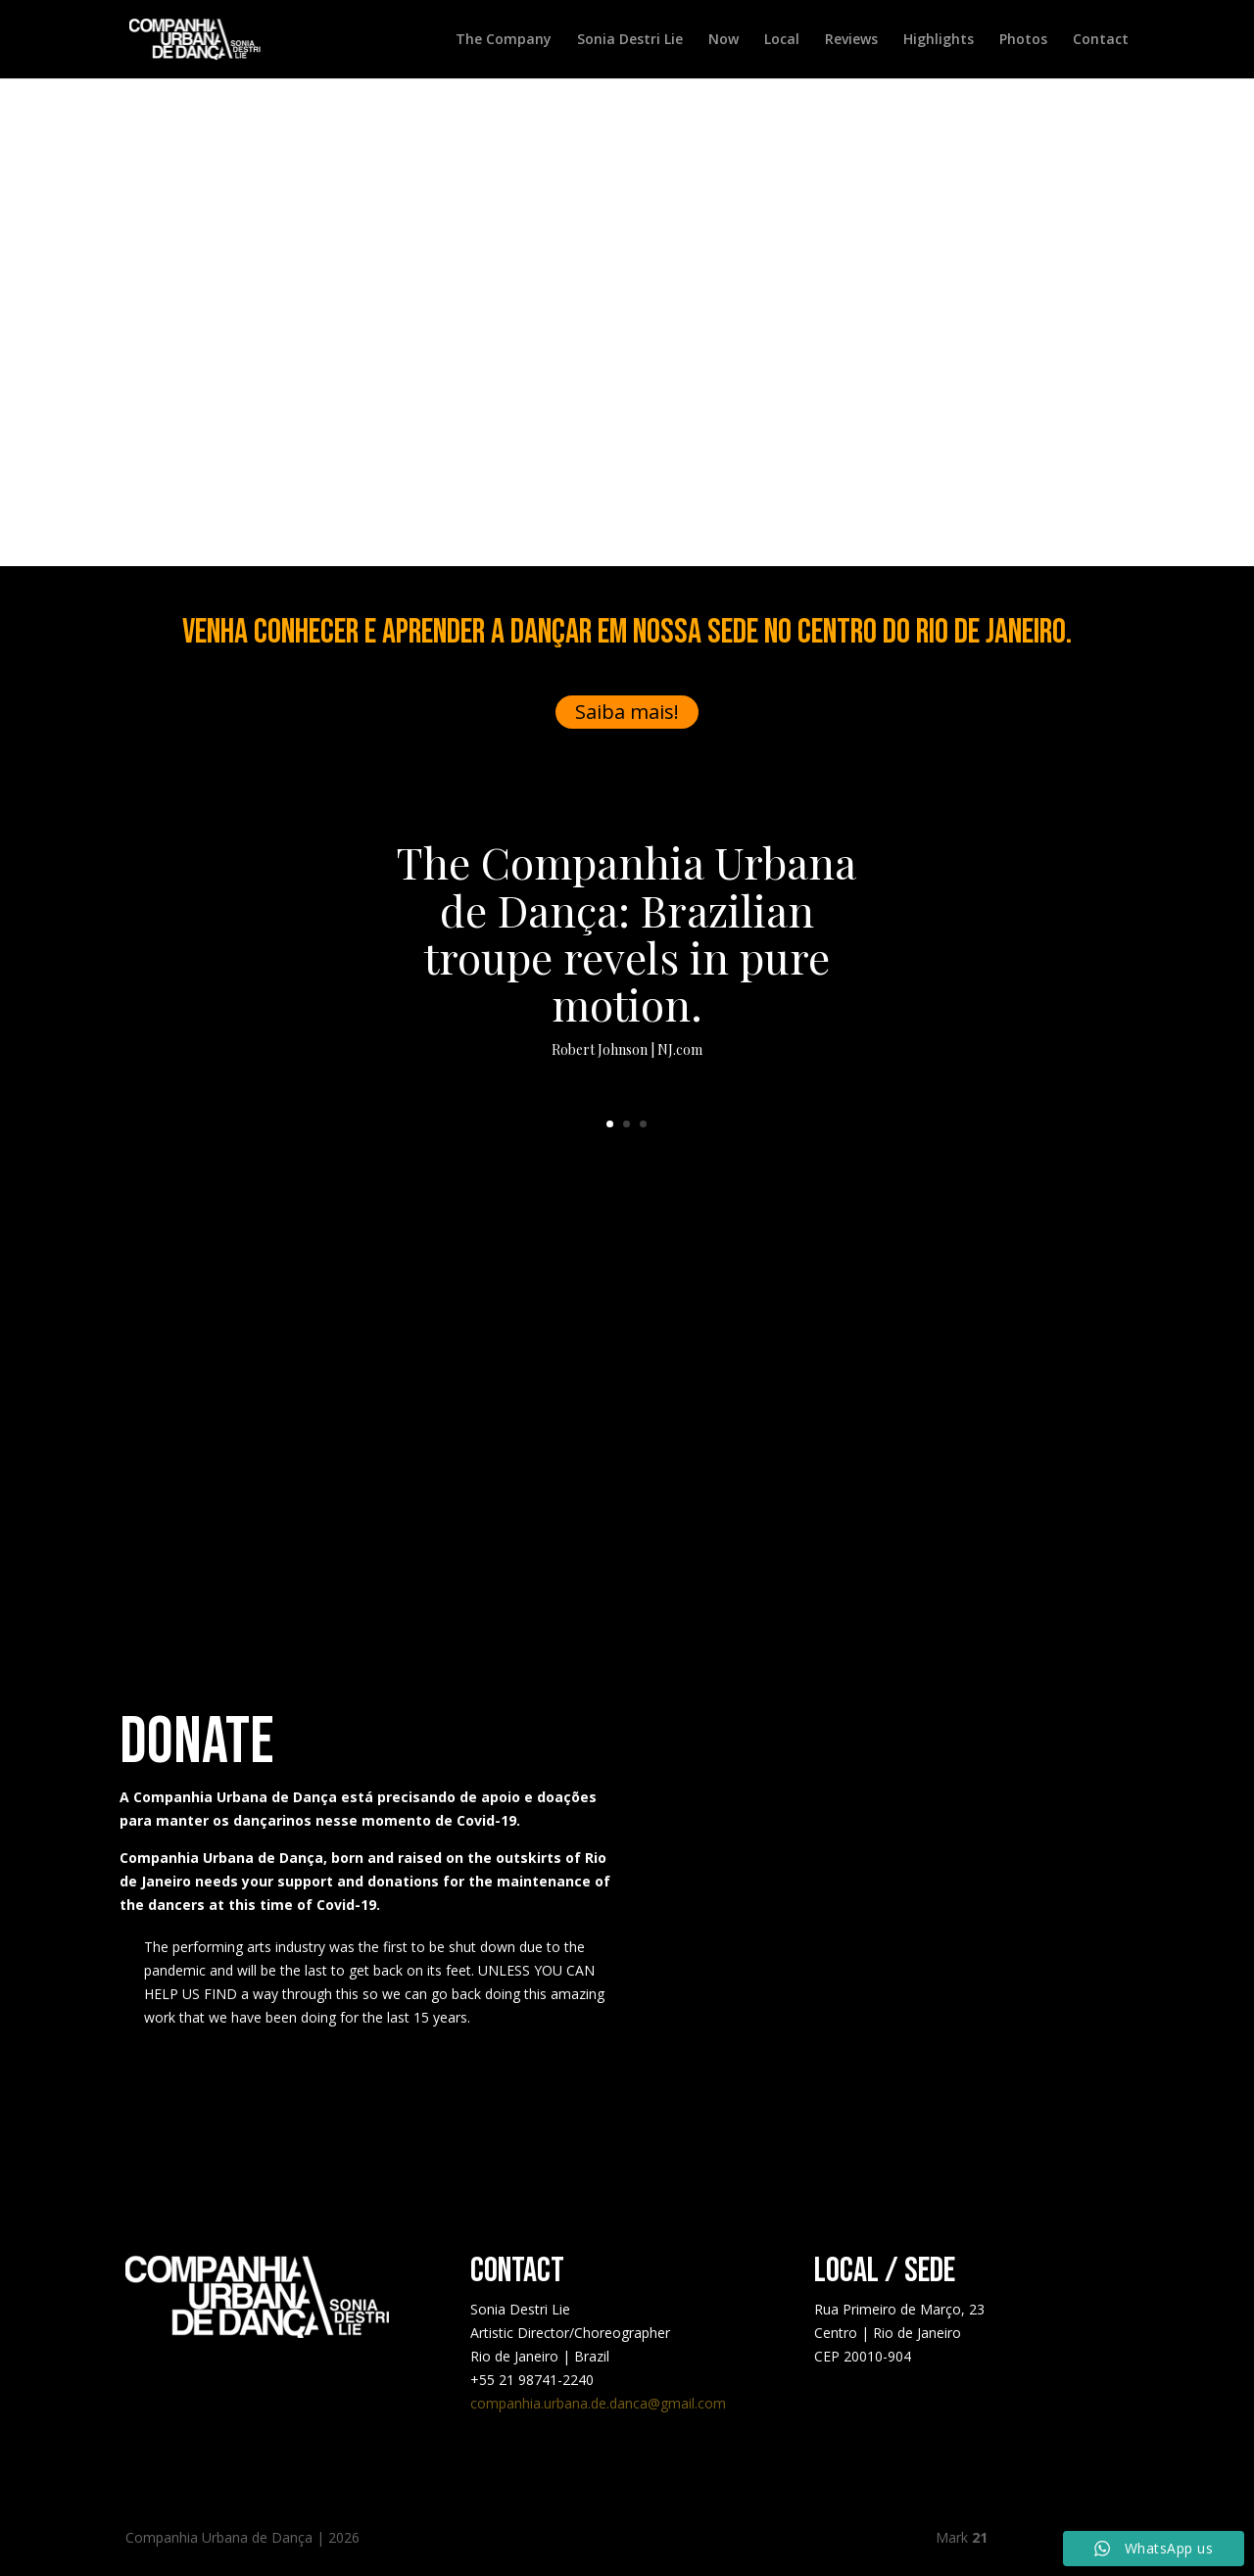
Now (723, 40)
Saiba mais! (627, 711)
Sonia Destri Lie (630, 40)
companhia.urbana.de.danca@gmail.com (598, 2403)
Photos (1023, 40)
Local (781, 40)
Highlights (938, 40)
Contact (1101, 40)
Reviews (851, 40)
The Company (504, 40)
